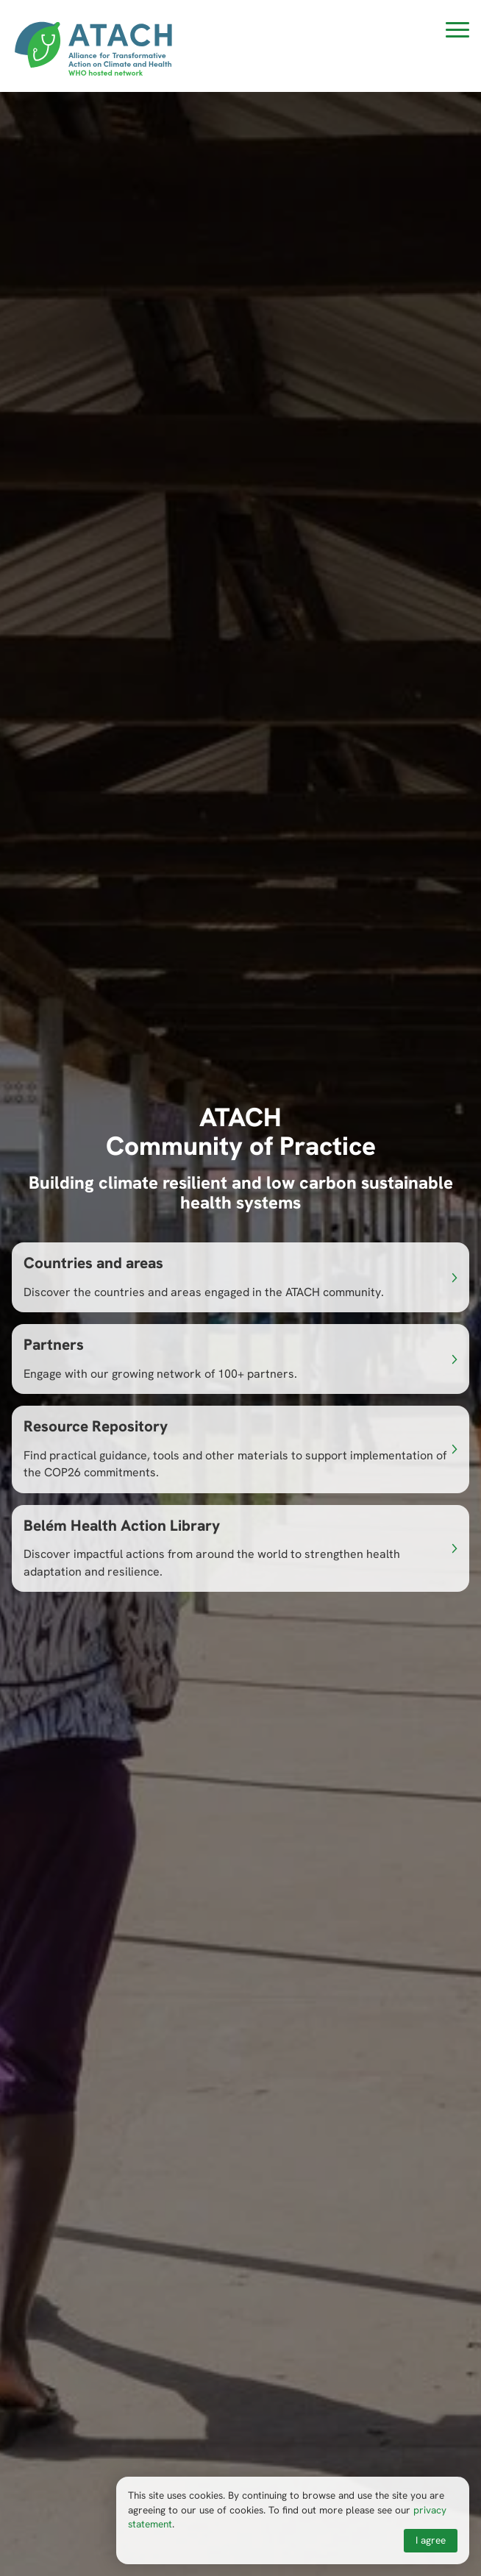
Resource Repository (96, 1426)
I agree (431, 2540)
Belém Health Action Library (122, 1525)
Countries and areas (93, 1263)
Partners (54, 1344)
